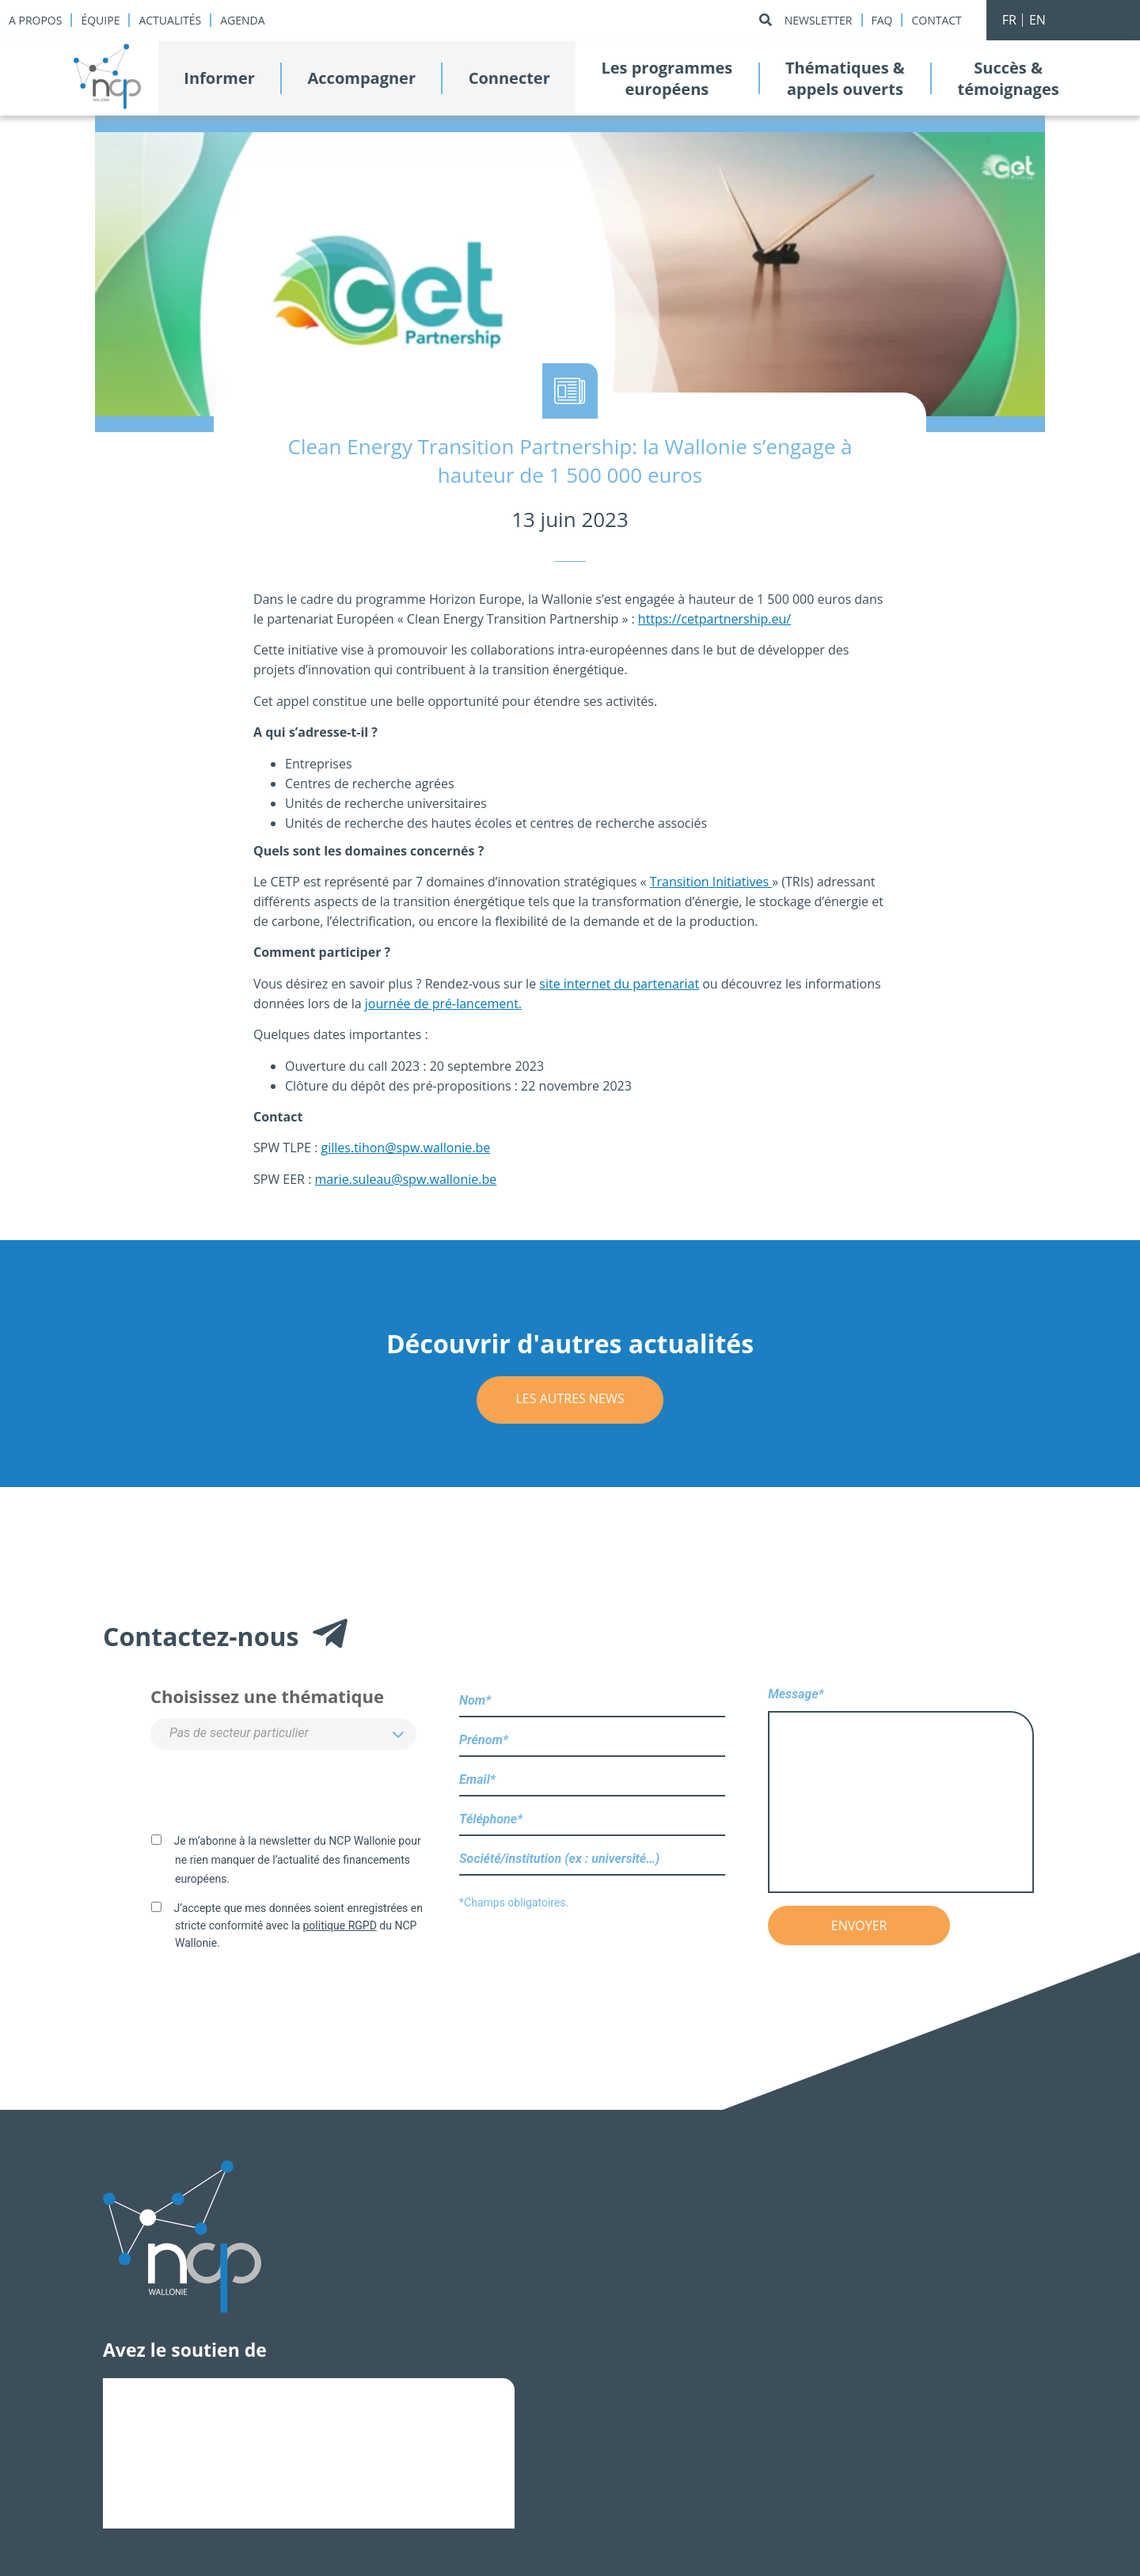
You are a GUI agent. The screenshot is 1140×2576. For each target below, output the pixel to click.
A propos (35, 20)
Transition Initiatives (711, 881)
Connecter (509, 78)
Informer (219, 78)
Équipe (100, 20)
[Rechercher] (765, 20)
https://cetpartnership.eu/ (714, 619)
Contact (936, 20)
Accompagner (362, 78)
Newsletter (819, 20)
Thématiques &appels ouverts (845, 78)
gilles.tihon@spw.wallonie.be (406, 1147)
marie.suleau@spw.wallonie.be (406, 1179)
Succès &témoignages (1007, 78)
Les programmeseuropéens (666, 78)
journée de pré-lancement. (443, 1003)
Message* (901, 1791)
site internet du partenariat (619, 983)
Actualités (170, 20)
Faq (882, 20)
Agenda (242, 20)
